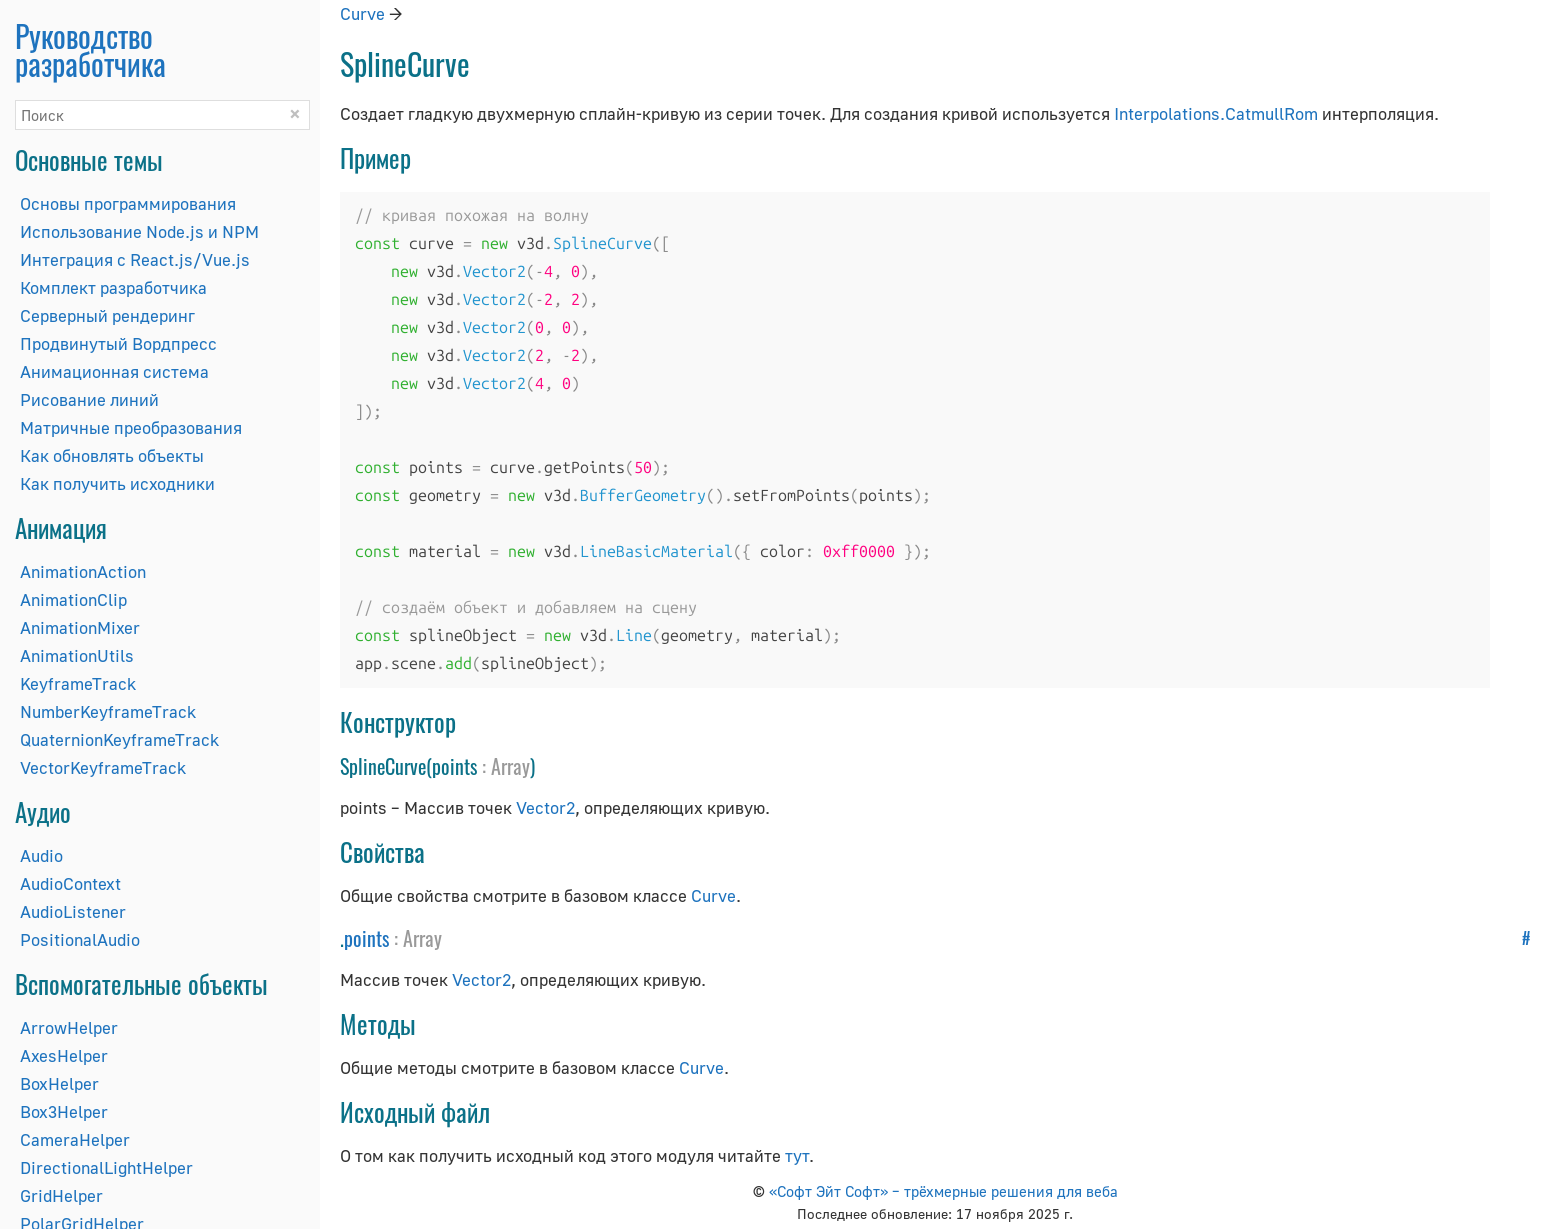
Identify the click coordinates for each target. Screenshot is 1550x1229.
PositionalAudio (80, 939)
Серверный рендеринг (107, 315)
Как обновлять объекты (112, 455)
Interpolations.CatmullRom (1216, 113)
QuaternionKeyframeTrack (119, 739)
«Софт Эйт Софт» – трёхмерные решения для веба (943, 1191)
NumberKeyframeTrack (108, 711)
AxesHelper (64, 1055)
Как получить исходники (117, 483)
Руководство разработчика (90, 49)
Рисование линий (89, 399)
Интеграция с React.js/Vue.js (135, 259)
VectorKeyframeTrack (103, 767)
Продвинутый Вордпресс (118, 343)
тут (797, 1155)
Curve (362, 13)
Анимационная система (114, 371)
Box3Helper (64, 1111)
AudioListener (73, 911)
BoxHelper (59, 1083)
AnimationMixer (80, 627)
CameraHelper (75, 1139)
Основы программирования (128, 203)
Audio (41, 855)
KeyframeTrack (78, 683)
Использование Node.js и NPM (139, 231)
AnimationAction (83, 571)
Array (510, 766)
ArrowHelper (69, 1027)
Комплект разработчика (113, 287)
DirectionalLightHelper (106, 1167)
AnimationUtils (77, 655)
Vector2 (545, 807)
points (366, 938)
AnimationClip (73, 599)
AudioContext (70, 883)
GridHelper (61, 1195)
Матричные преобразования (131, 427)
